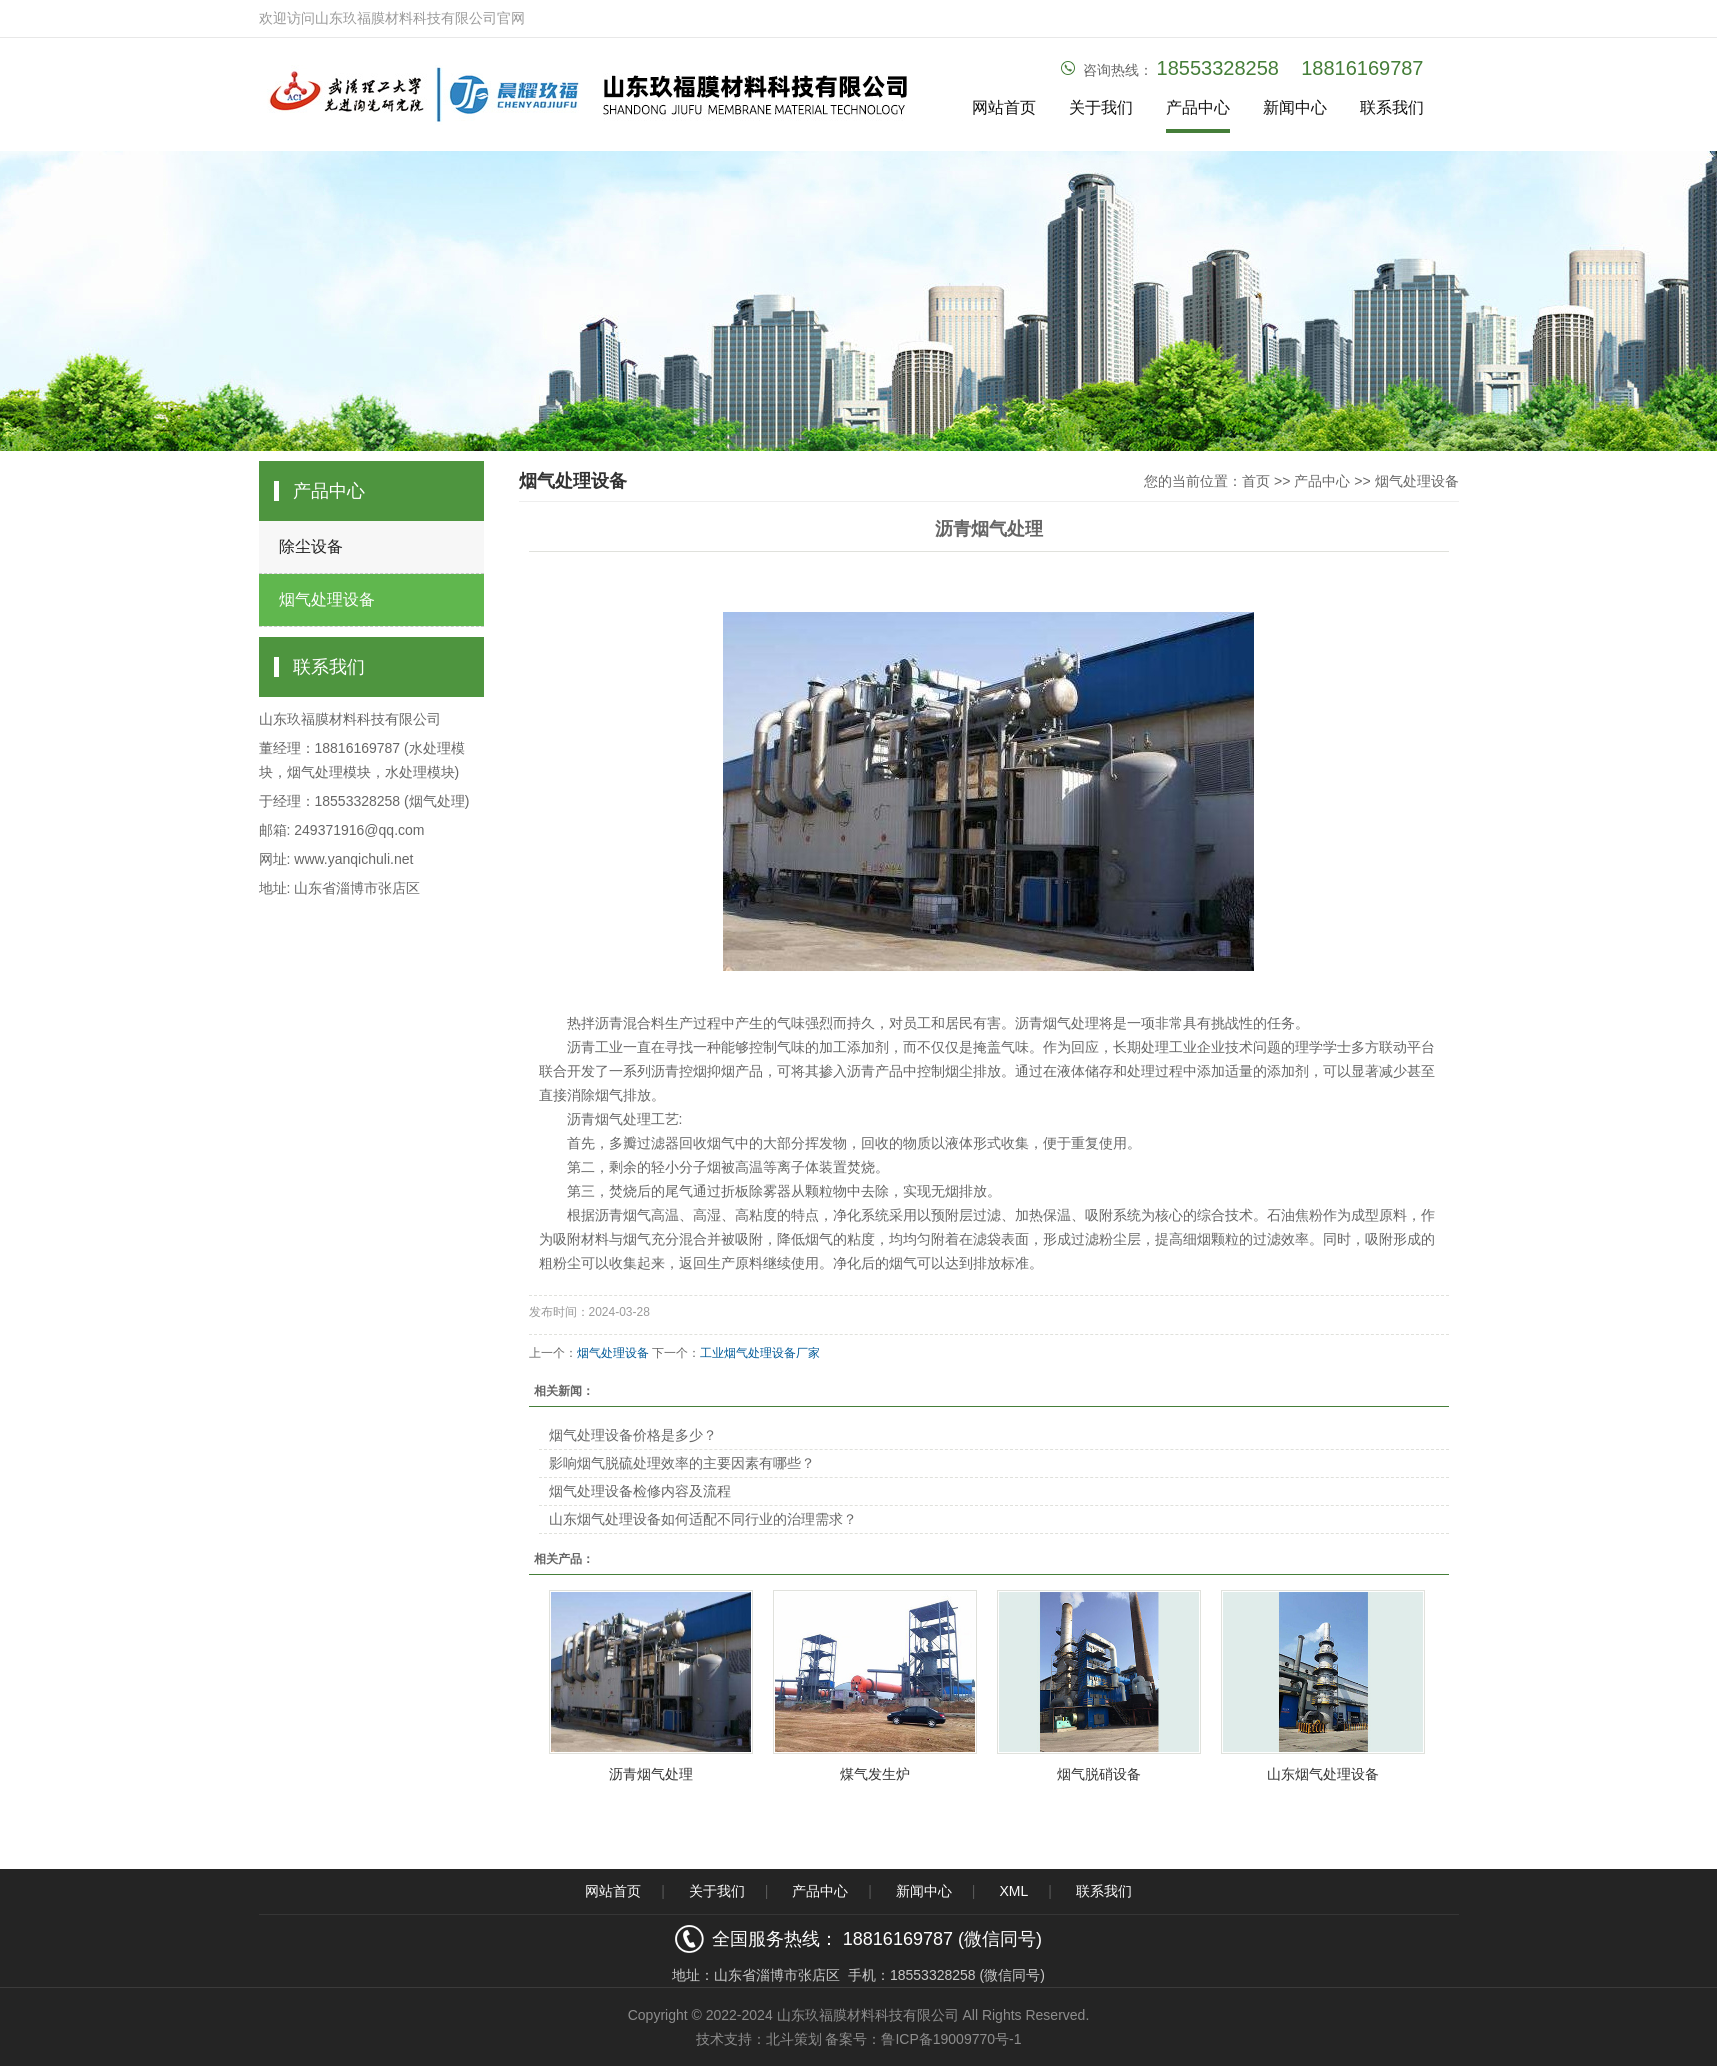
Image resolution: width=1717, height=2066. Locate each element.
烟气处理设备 (327, 599)
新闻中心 (1295, 107)
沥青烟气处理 (651, 1774)
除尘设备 (311, 546)
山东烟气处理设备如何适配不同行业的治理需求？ (703, 1519)
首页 (1256, 481)
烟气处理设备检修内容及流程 (640, 1491)
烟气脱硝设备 (1099, 1774)
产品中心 (1198, 107)
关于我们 (1101, 107)
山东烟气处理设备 (1323, 1774)
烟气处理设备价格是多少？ (633, 1435)
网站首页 (1004, 107)
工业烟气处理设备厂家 (760, 1353)
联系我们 (1392, 107)
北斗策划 (794, 2039)
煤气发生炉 (875, 1774)
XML (1013, 1891)
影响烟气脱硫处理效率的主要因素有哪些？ (682, 1463)
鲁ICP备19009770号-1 (951, 2039)
